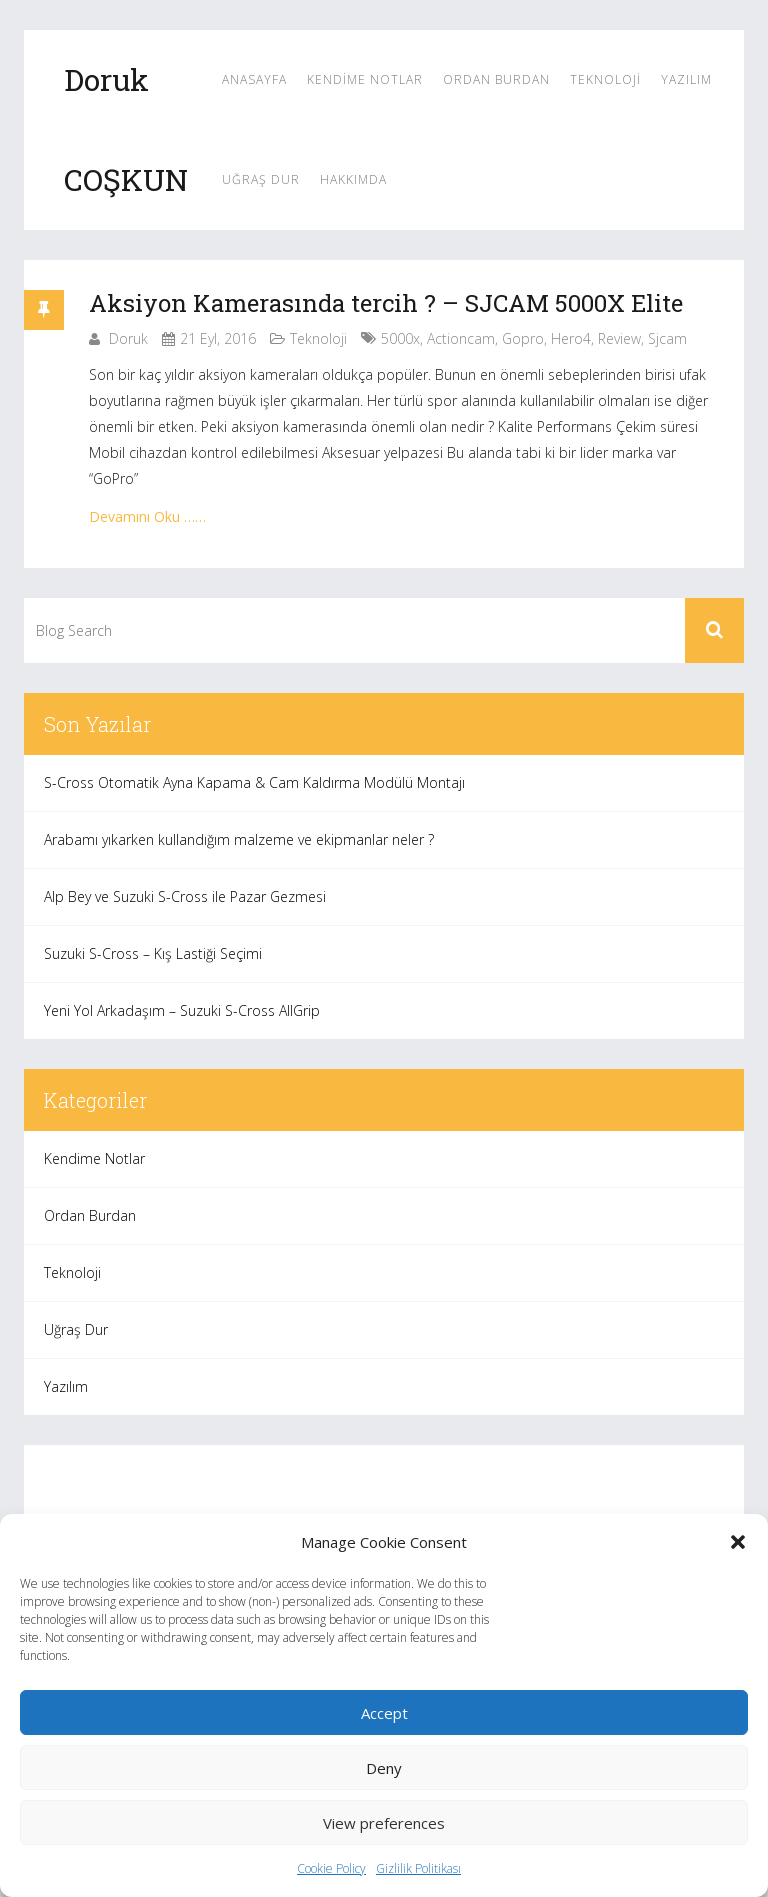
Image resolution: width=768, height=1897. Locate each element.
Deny (384, 1768)
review (619, 338)
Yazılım (686, 79)
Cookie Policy (331, 1868)
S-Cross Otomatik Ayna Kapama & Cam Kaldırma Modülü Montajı (254, 782)
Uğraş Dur (261, 179)
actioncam (461, 338)
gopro (523, 338)
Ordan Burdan (496, 79)
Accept (384, 1713)
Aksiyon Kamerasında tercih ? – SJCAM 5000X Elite (386, 303)
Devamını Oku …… (147, 516)
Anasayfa (254, 79)
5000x (400, 338)
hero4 (571, 338)
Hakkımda (353, 179)
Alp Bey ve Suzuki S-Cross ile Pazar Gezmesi (185, 896)
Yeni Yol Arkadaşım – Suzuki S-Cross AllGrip (182, 1010)
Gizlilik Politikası (418, 1868)
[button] (738, 1542)
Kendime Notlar (365, 79)
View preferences (384, 1823)
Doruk (128, 338)
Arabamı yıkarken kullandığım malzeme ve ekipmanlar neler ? (239, 839)
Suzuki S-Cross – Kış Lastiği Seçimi (153, 953)
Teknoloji (605, 79)
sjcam (667, 338)
